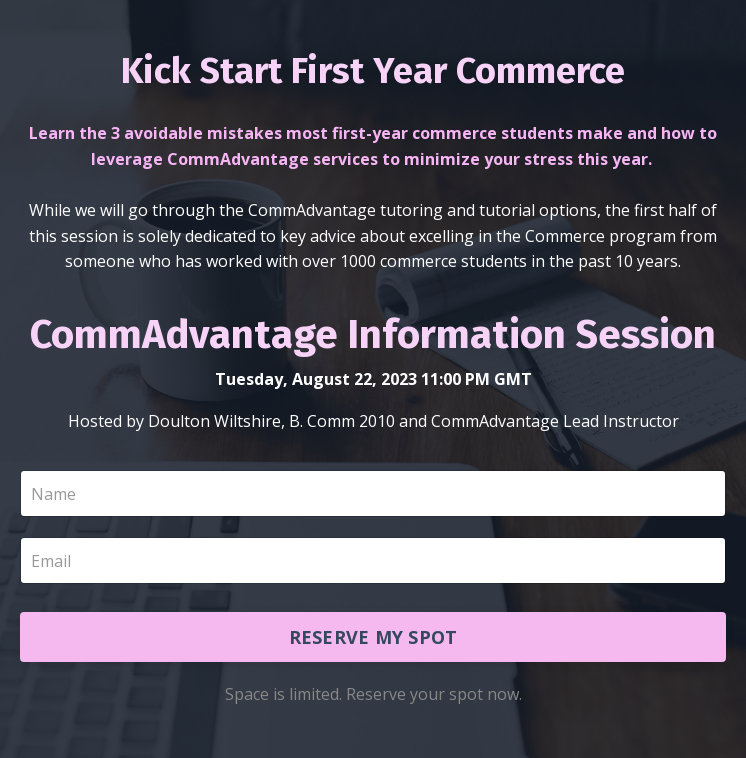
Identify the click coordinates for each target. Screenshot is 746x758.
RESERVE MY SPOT (373, 637)
